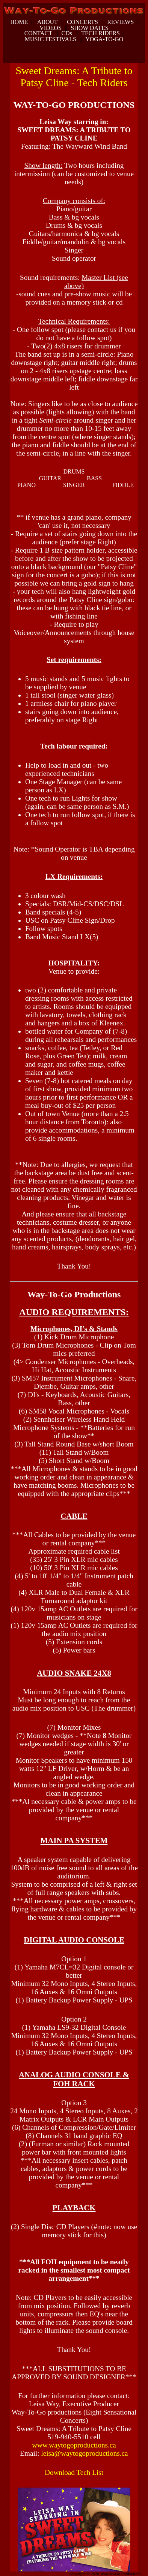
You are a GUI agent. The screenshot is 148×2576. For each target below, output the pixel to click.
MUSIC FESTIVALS (50, 39)
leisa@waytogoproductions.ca (84, 2453)
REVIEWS (120, 22)
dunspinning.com (14, 2575)
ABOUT (47, 22)
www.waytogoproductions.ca (74, 2445)
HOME (19, 22)
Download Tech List (74, 2472)
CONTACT (38, 33)
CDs (66, 33)
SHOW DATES (90, 28)
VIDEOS (50, 28)
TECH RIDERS (100, 33)
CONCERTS (82, 22)
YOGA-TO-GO (104, 39)
